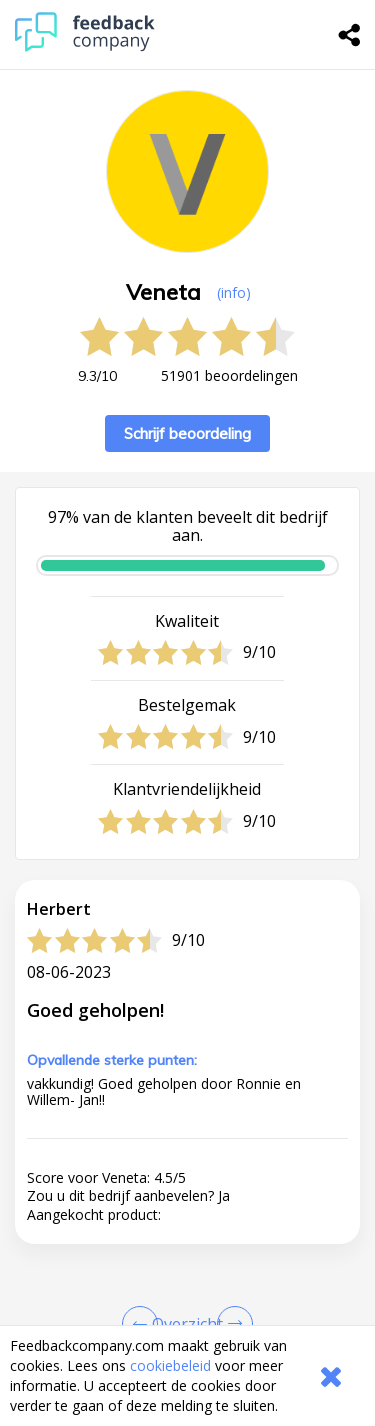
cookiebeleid (170, 1365)
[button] (187, 1299)
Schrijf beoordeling (187, 433)
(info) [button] (234, 292)
